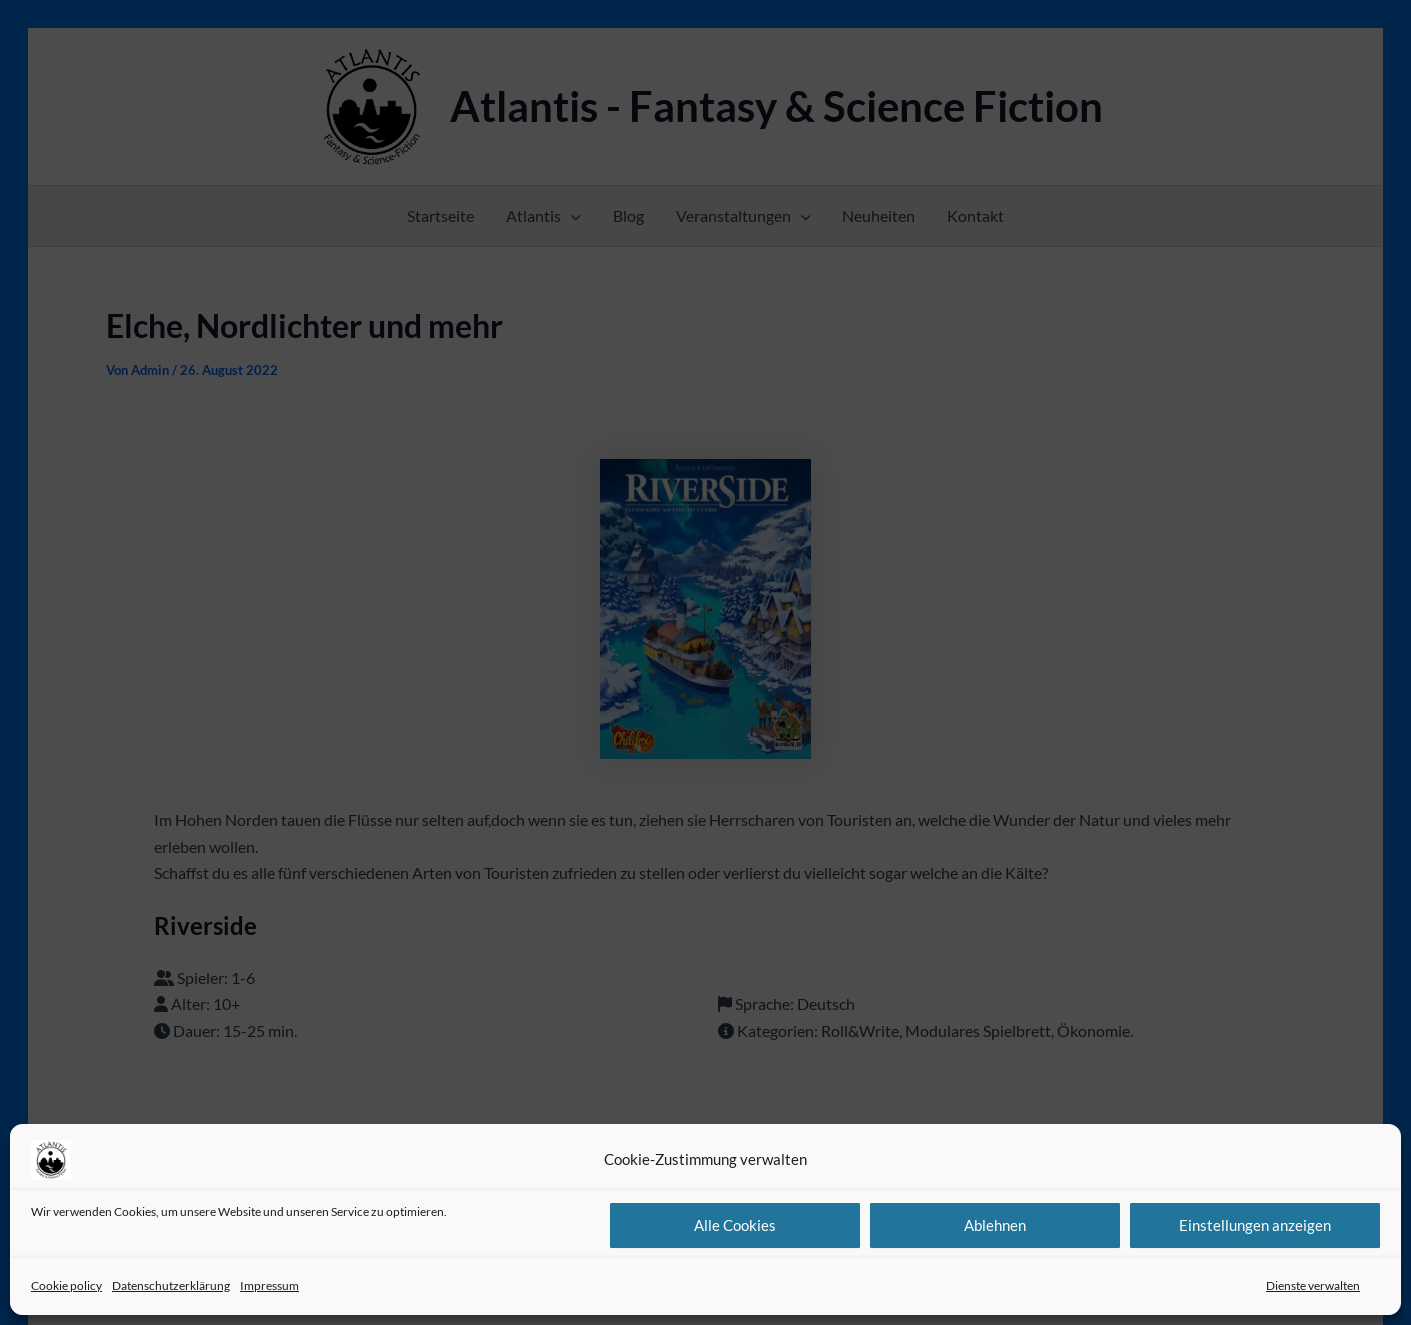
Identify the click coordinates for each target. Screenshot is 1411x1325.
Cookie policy (66, 1285)
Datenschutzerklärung (171, 1285)
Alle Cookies (735, 1225)
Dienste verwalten (1313, 1285)
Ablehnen (995, 1225)
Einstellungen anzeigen (1255, 1225)
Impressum (269, 1285)
